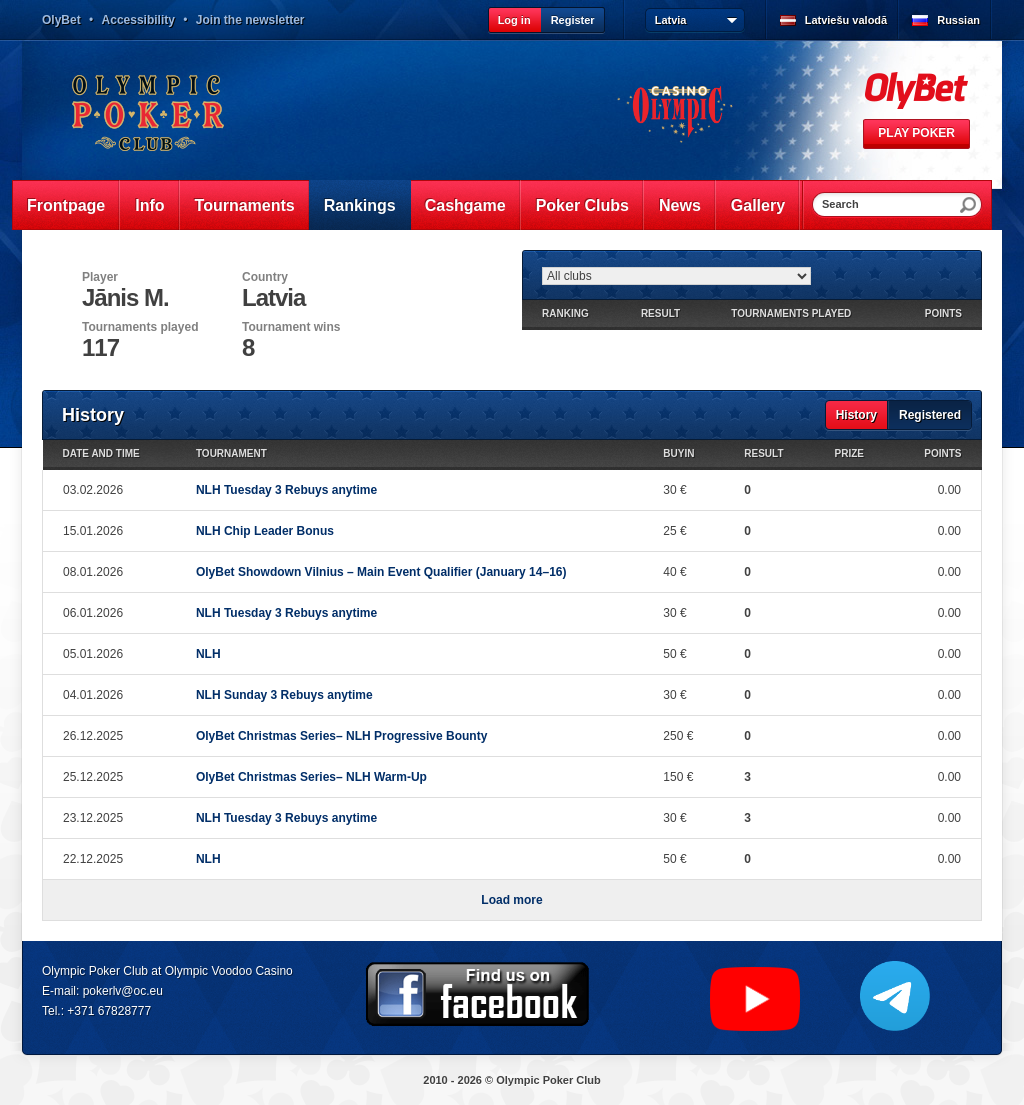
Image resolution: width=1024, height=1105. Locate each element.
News (680, 205)
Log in (514, 20)
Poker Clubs (582, 205)
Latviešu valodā (846, 20)
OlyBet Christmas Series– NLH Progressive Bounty (341, 736)
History (856, 415)
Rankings (360, 205)
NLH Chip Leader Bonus (265, 531)
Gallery (758, 205)
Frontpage (66, 205)
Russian (958, 20)
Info (149, 205)
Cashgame (465, 205)
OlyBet (61, 20)
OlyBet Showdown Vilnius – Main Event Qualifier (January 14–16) (381, 572)
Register (573, 20)
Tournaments (245, 205)
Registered (930, 415)
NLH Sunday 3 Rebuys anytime (284, 695)
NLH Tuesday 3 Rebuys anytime (286, 490)
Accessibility (138, 20)
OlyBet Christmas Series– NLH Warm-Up (311, 777)
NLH (208, 654)
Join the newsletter (250, 20)
